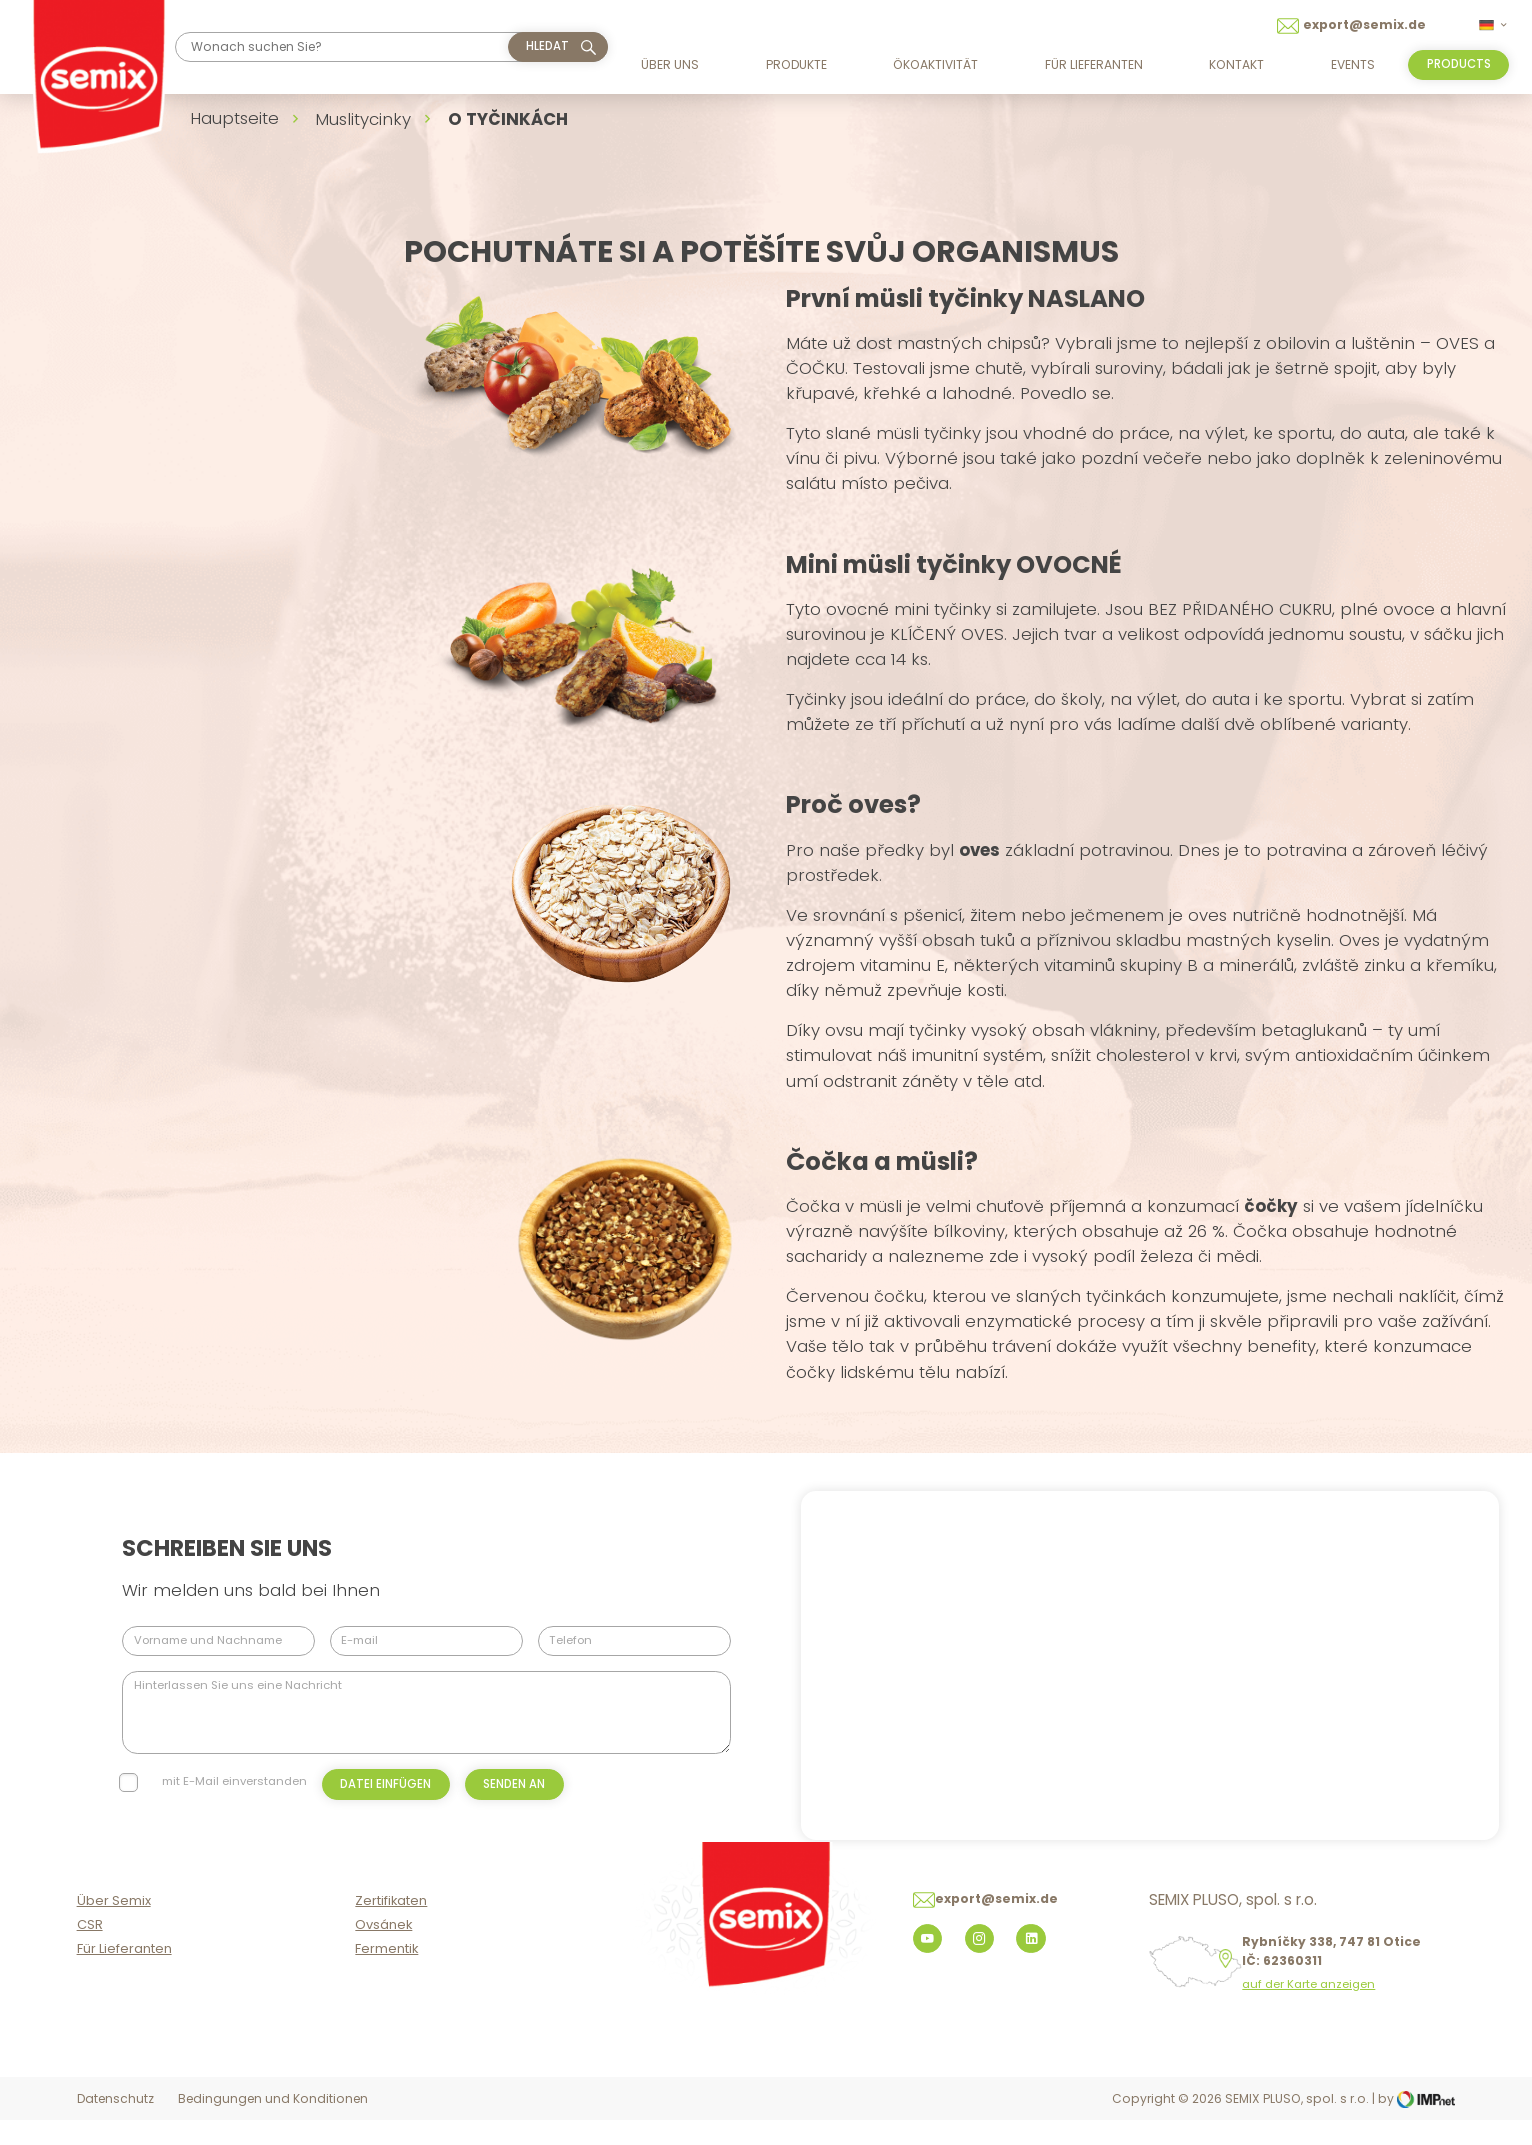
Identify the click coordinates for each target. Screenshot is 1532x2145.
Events (1353, 64)
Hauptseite (234, 118)
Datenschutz (115, 2125)
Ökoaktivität (935, 64)
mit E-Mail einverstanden (234, 1781)
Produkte (796, 64)
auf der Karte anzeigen (1308, 2011)
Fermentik (386, 1974)
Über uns (670, 64)
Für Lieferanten (1094, 64)
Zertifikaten (391, 1927)
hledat (547, 46)
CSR (90, 1951)
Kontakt (1236, 64)
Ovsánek (383, 1951)
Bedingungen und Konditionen (273, 2125)
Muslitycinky (363, 119)
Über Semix (114, 1927)
